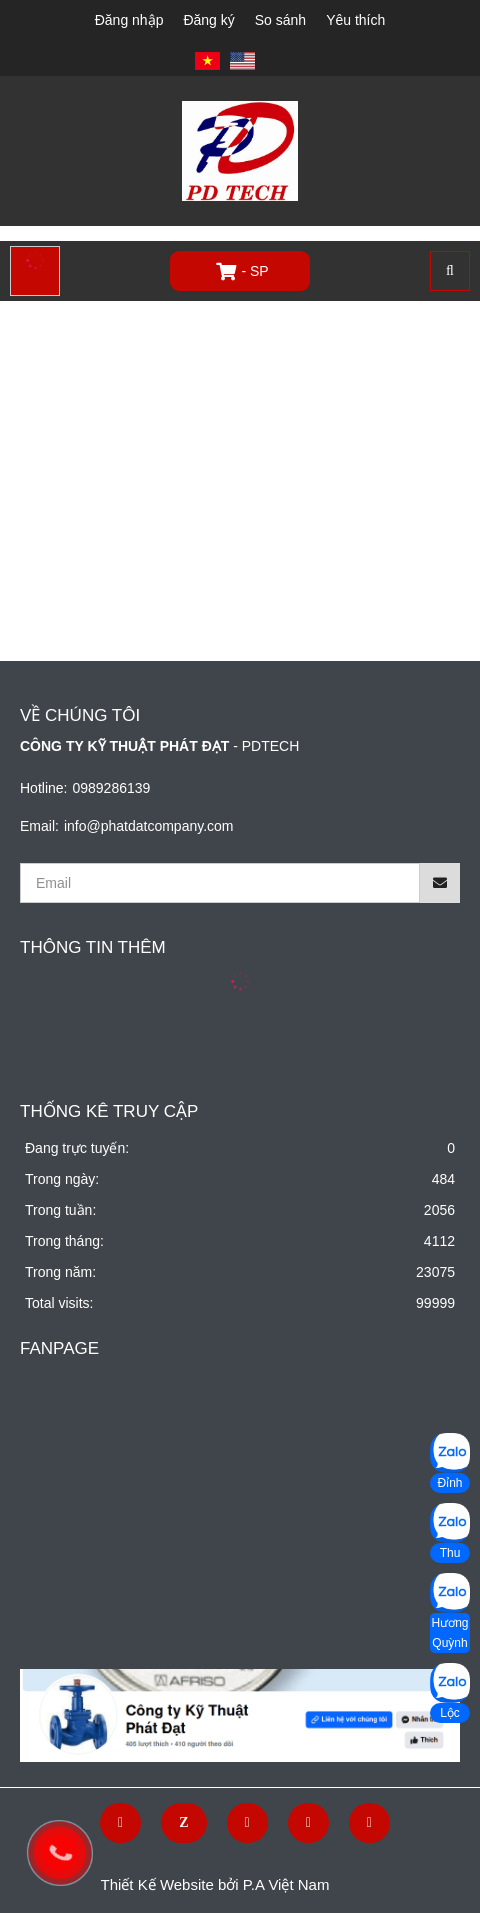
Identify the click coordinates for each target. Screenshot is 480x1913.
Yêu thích (355, 20)
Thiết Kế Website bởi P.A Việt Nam (215, 1884)
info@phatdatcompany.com (149, 826)
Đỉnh (449, 1483)
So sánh (280, 20)
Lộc (450, 1713)
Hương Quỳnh (449, 1633)
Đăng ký (208, 20)
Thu (450, 1553)
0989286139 (111, 788)
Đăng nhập (129, 20)
